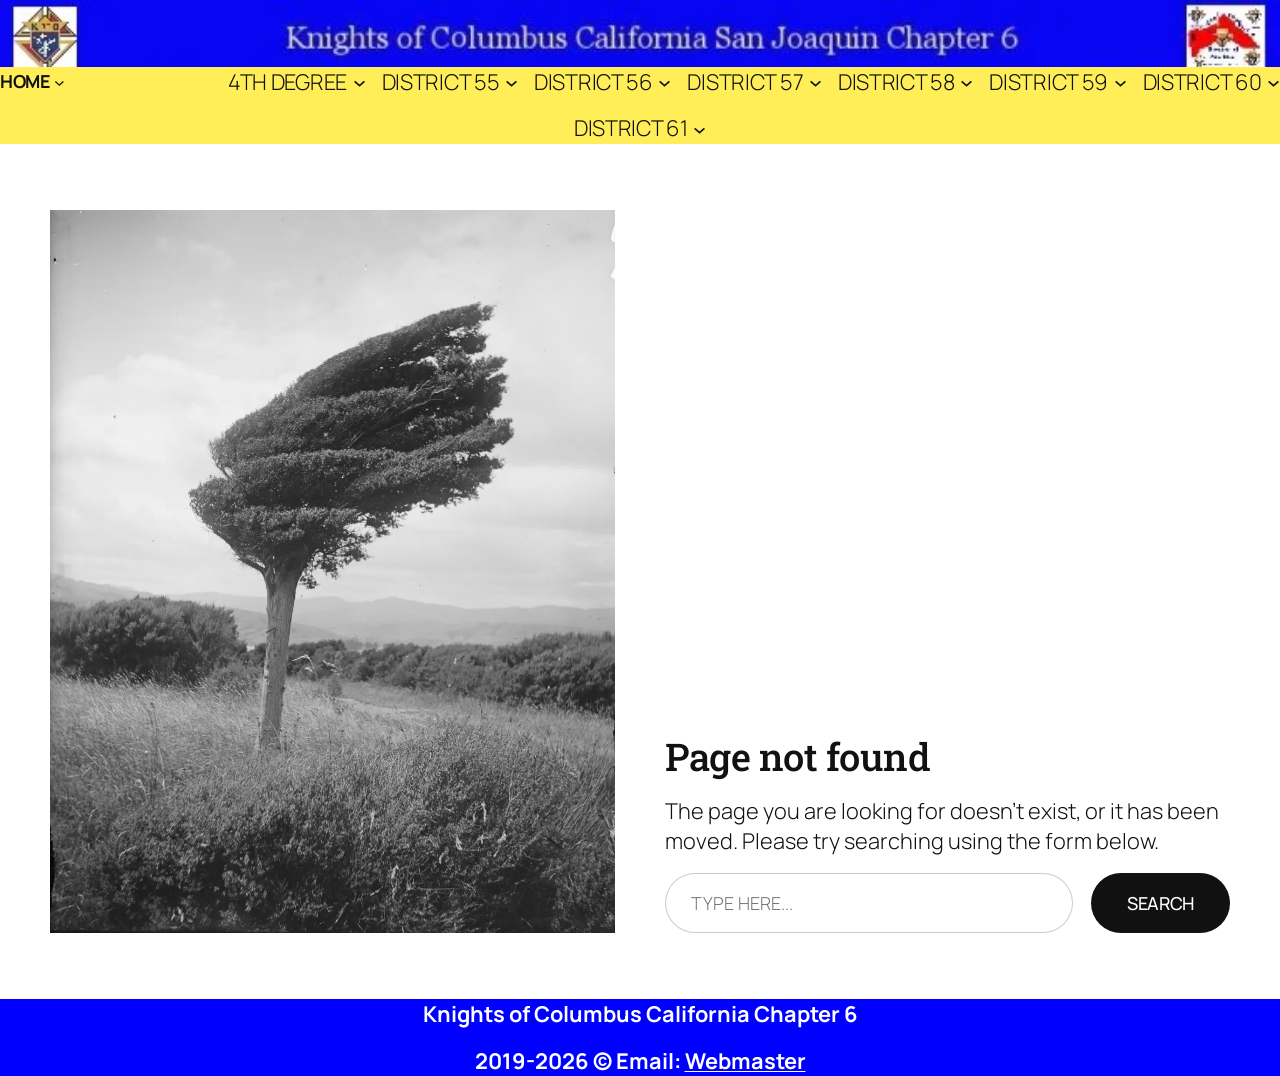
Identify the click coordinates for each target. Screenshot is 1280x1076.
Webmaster (745, 1061)
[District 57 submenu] (815, 81)
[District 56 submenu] (664, 81)
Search (1160, 903)
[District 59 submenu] (1120, 81)
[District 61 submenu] (699, 128)
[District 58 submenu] (966, 81)
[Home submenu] (59, 82)
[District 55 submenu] (511, 81)
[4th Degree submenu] (359, 81)
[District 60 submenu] (1273, 81)
